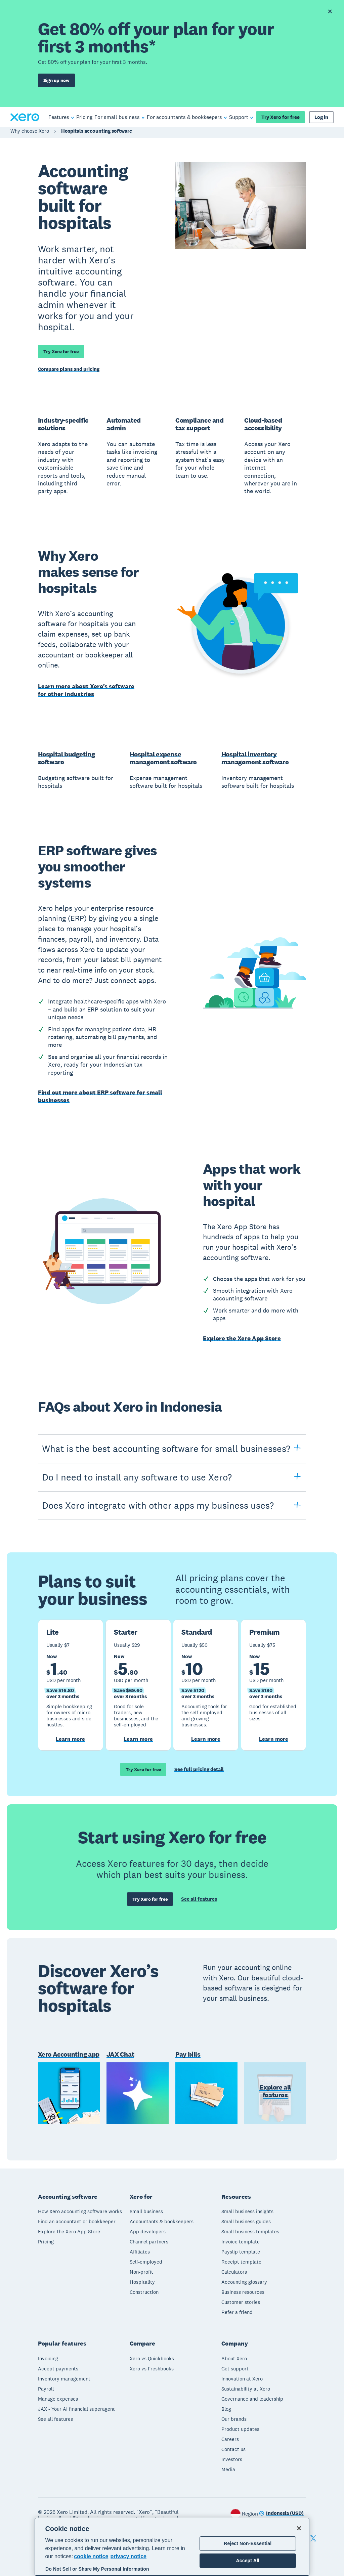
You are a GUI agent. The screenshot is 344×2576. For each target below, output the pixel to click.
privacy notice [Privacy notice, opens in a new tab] (128, 2556)
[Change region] (281, 2512)
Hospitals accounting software (96, 133)
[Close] (299, 2528)
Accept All (247, 2560)
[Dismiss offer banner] (329, 11)
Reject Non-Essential (247, 2543)
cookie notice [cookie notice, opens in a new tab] (91, 2556)
